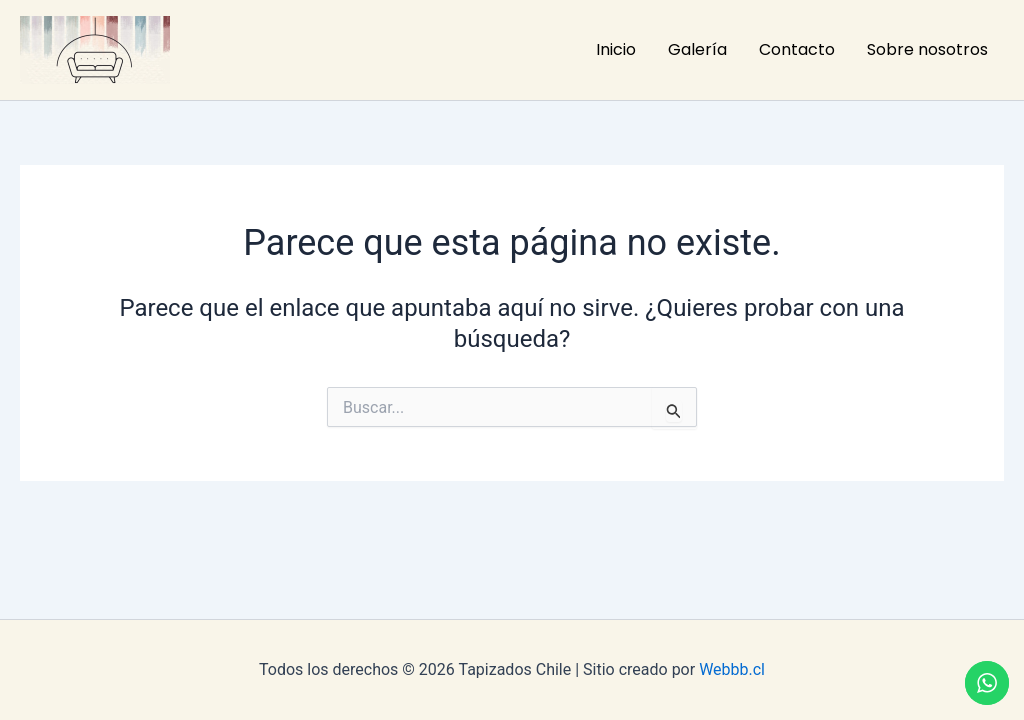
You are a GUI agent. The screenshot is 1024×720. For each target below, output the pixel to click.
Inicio (616, 49)
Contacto (797, 49)
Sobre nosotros (927, 49)
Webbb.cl (732, 669)
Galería (697, 49)
